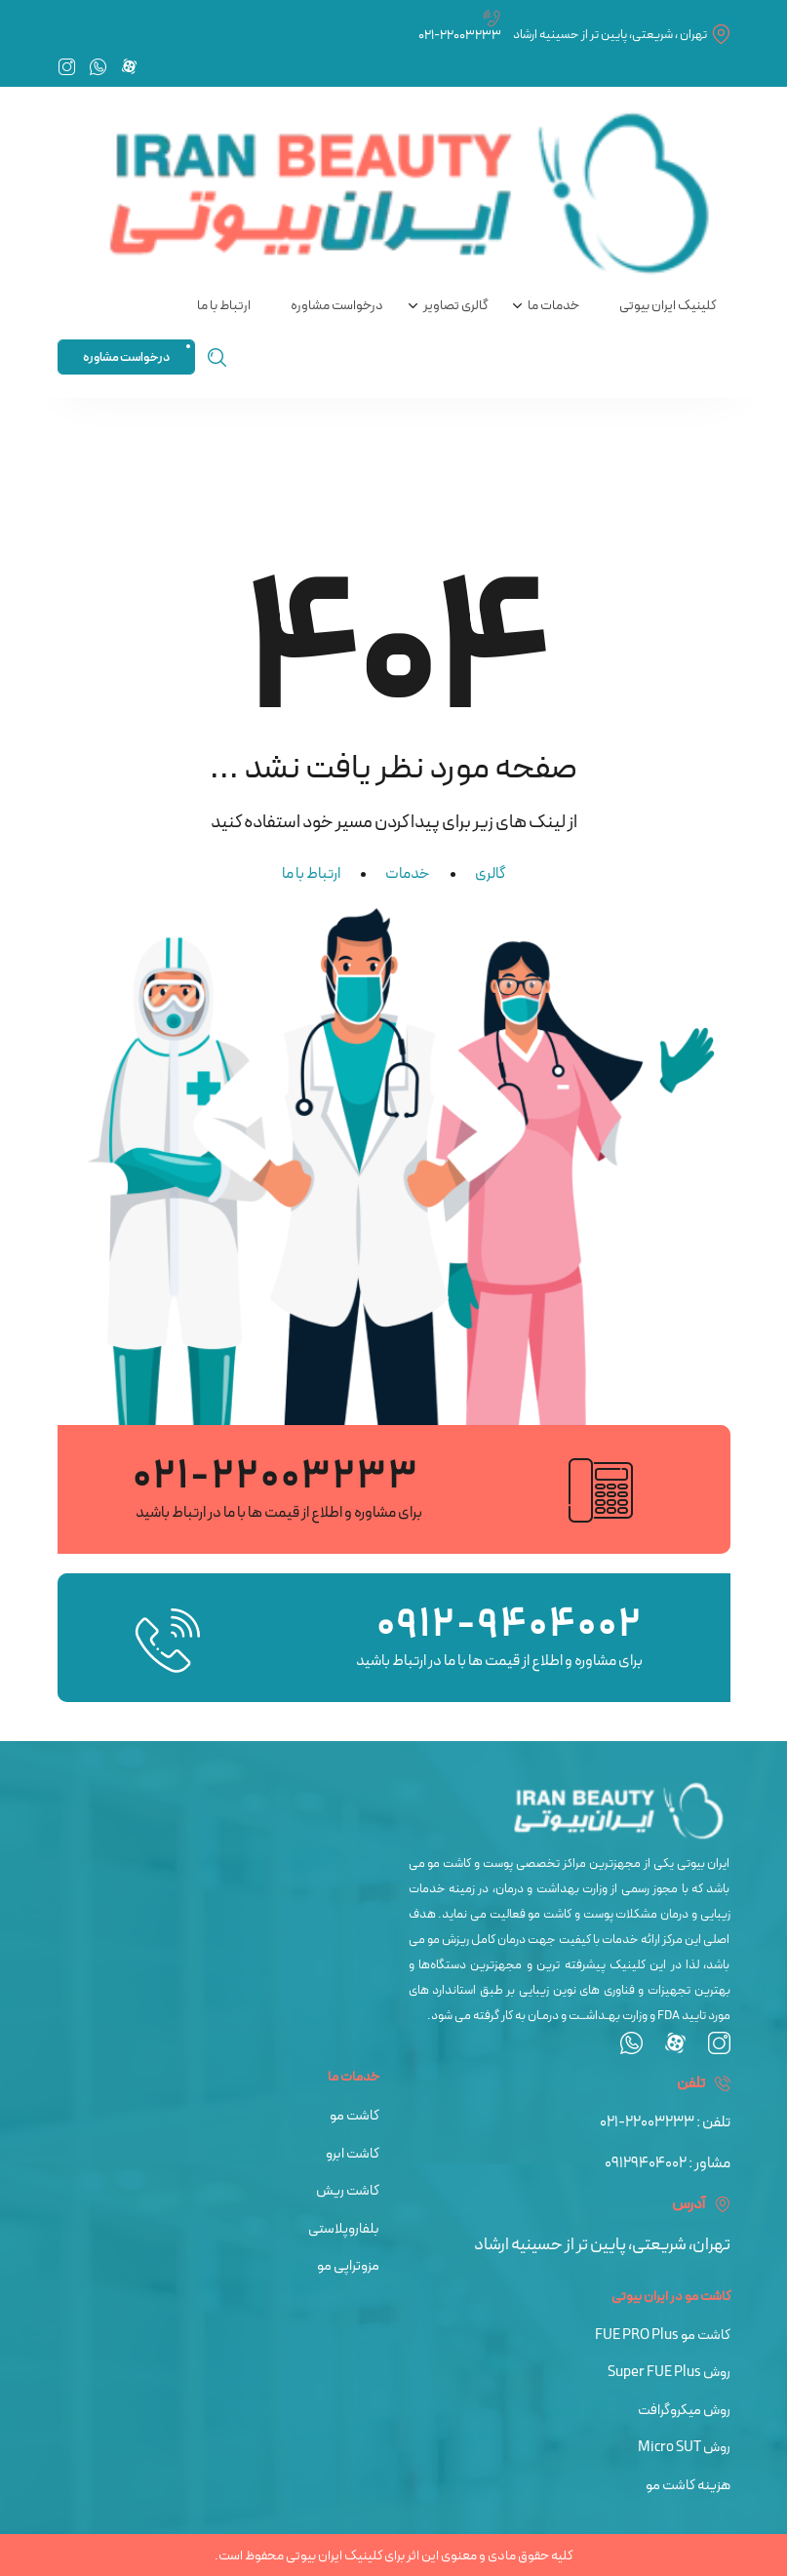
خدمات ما (553, 306)
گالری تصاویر (455, 306)
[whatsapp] (631, 2049)
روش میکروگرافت (684, 2410)
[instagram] (719, 2049)
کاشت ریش (347, 2191)
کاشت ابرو (352, 2154)
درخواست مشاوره (337, 306)
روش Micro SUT (684, 2448)
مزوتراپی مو (348, 2266)
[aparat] (675, 2049)
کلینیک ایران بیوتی (667, 306)
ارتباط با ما (224, 306)
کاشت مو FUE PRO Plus (662, 2335)
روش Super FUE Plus (669, 2372)
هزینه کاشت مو (688, 2486)
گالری (490, 874)
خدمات (407, 874)
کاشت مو (354, 2116)
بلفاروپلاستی (343, 2229)
